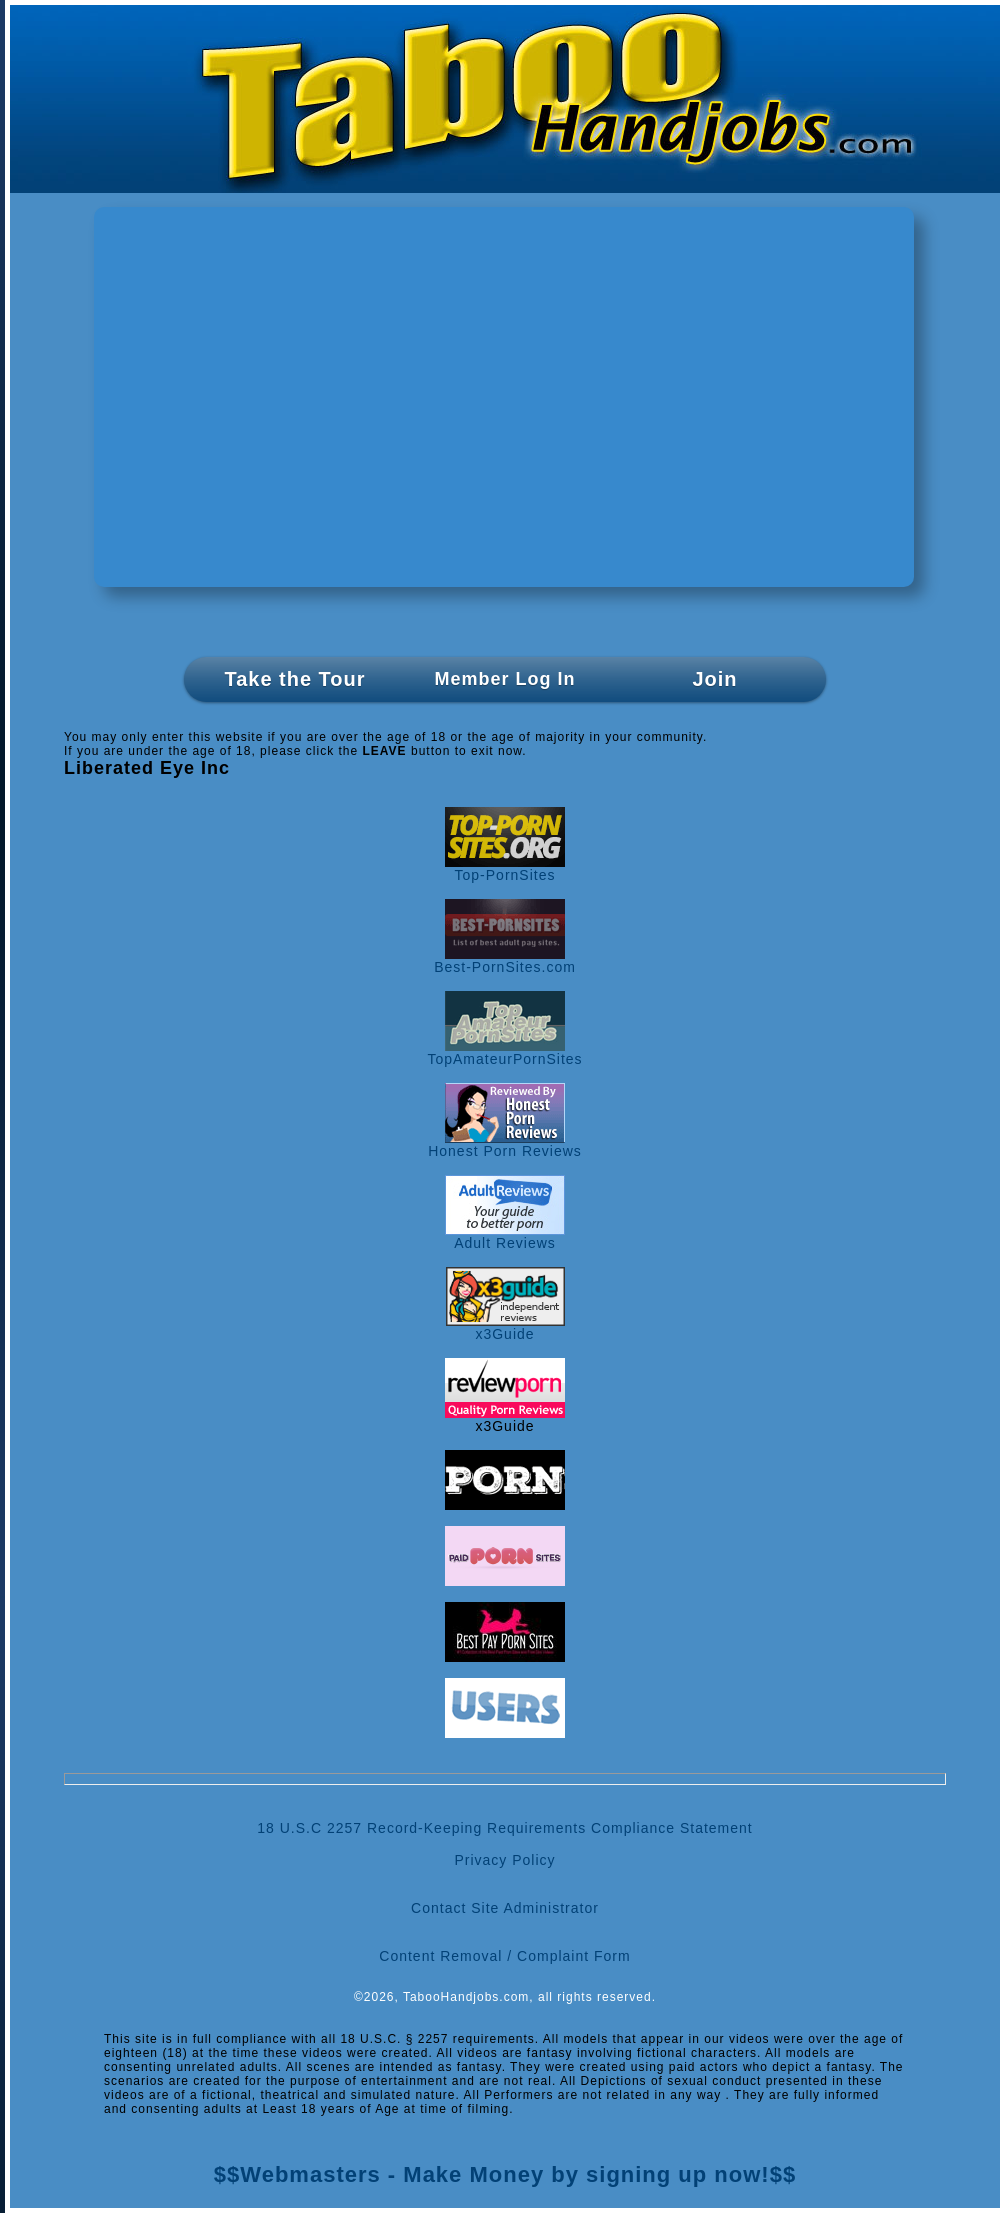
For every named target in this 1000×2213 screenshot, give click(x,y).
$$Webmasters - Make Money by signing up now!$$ (505, 2174)
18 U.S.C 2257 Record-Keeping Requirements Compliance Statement (504, 1828)
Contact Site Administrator (505, 1908)
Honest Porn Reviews (505, 1144)
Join (714, 679)
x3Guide (505, 1327)
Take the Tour (294, 679)
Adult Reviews (505, 1236)
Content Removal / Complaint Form (504, 1956)
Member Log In (504, 679)
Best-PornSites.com (505, 960)
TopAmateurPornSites (504, 1052)
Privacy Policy (504, 1860)
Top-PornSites (505, 868)
